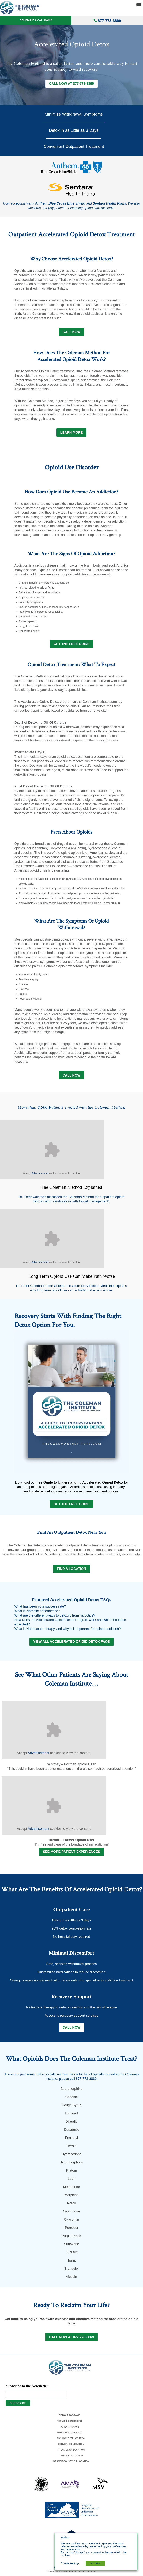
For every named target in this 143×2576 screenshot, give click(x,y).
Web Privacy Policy (69, 2432)
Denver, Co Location (71, 2444)
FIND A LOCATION (71, 1569)
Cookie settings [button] (70, 2563)
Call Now (72, 332)
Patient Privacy (69, 2427)
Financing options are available (91, 208)
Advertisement (40, 1173)
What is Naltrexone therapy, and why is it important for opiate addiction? (67, 1629)
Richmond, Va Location (71, 2438)
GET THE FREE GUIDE (71, 644)
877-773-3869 (109, 21)
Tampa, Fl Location (71, 2455)
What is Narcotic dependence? (37, 1611)
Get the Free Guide (71, 1504)
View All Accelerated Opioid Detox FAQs (71, 1641)
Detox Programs (69, 2415)
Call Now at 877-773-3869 (71, 83)
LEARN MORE (71, 432)
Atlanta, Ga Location (71, 2450)
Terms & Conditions (69, 2421)
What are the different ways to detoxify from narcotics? (54, 1615)
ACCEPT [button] (95, 2563)
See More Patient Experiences (71, 1852)
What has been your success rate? (40, 1606)
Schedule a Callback (36, 20)
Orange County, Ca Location (71, 2461)
